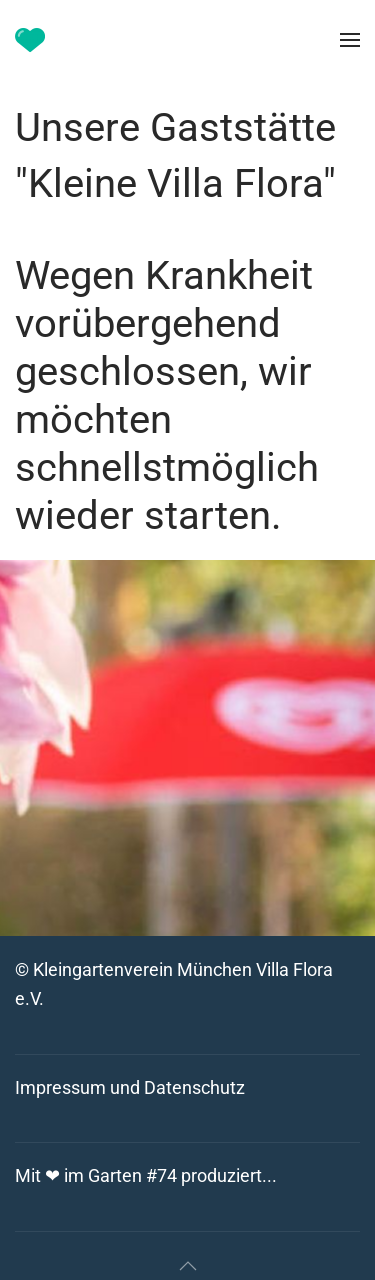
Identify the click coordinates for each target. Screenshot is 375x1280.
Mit (146, 1175)
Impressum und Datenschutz (130, 1087)
